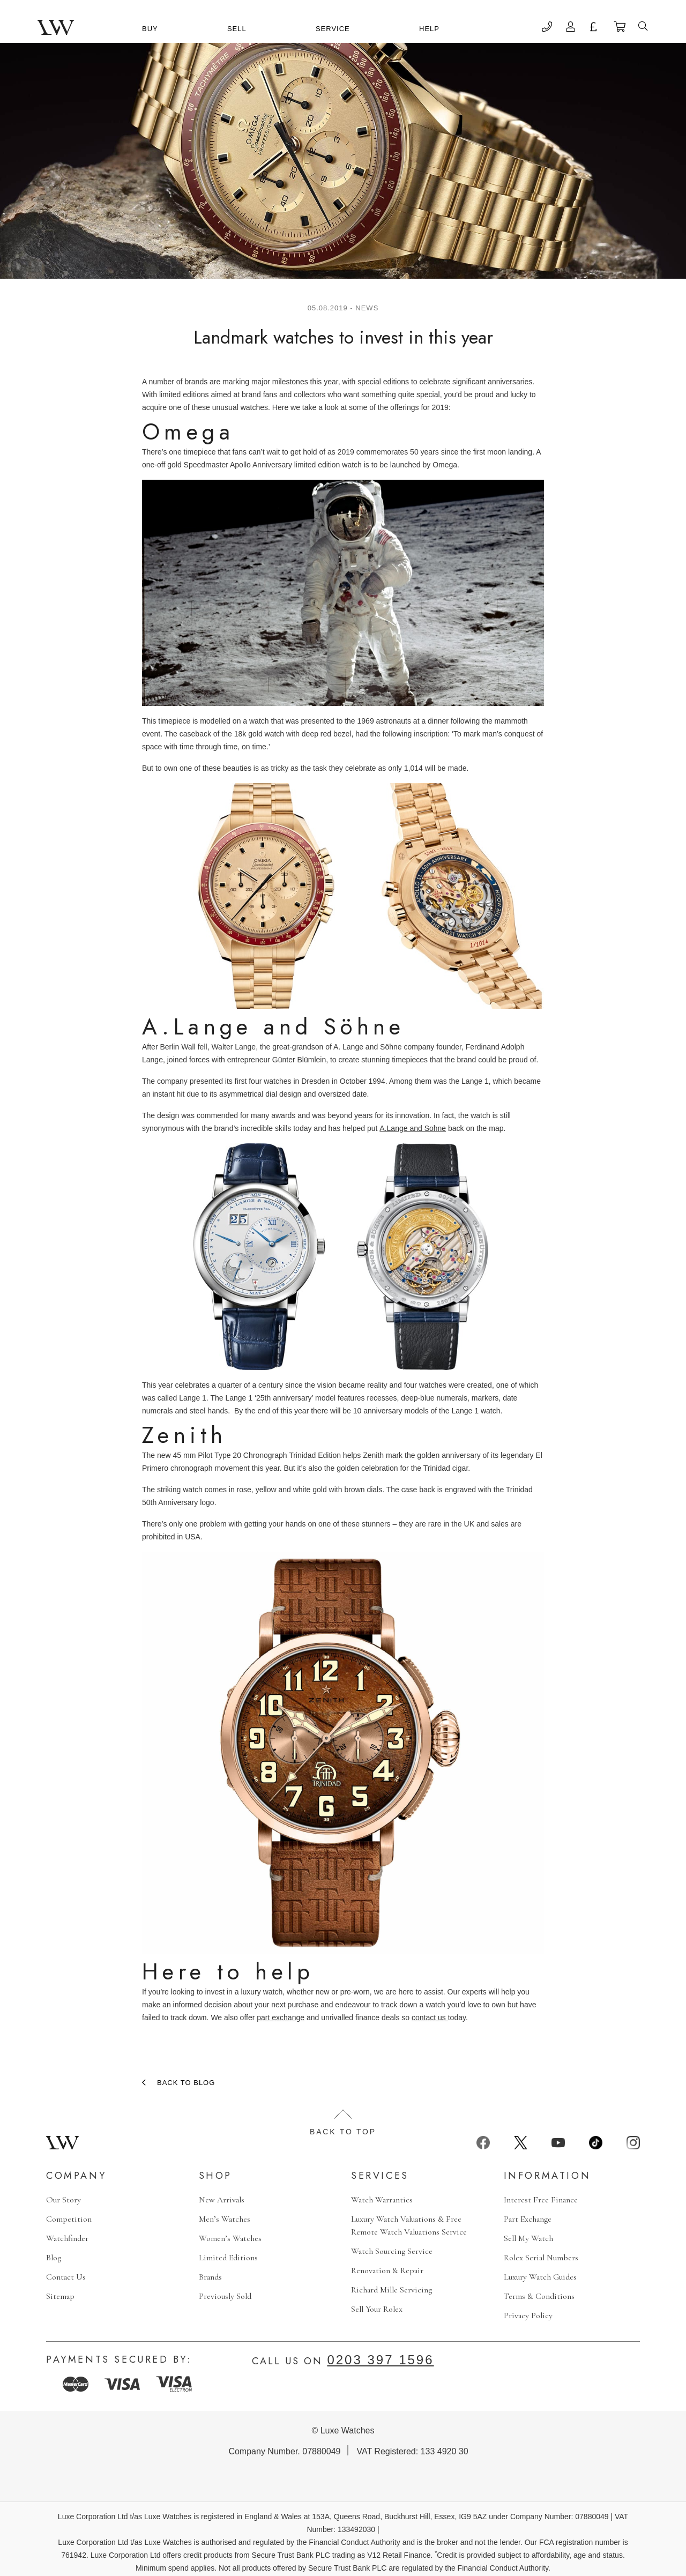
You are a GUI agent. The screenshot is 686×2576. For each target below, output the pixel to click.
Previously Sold (225, 2296)
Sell (237, 29)
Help (429, 29)
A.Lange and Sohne (412, 1128)
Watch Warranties (382, 2199)
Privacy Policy (528, 2315)
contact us (430, 2017)
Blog (53, 2257)
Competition (69, 2219)
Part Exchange (527, 2219)
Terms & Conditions (539, 2296)
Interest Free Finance (541, 2199)
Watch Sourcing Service (392, 2251)
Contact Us (66, 2277)
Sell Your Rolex (376, 2309)
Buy (150, 29)
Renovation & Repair (387, 2270)
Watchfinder (67, 2238)
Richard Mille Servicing (391, 2289)
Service (333, 29)
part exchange (280, 2017)
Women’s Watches (230, 2238)
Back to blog (186, 2083)
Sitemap (60, 2296)
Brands (210, 2277)
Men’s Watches (224, 2219)
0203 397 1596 (380, 2359)
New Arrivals (221, 2199)
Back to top (343, 2122)
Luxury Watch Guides (540, 2277)
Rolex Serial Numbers (541, 2257)
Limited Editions (228, 2257)
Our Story (63, 2199)
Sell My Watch (528, 2238)
